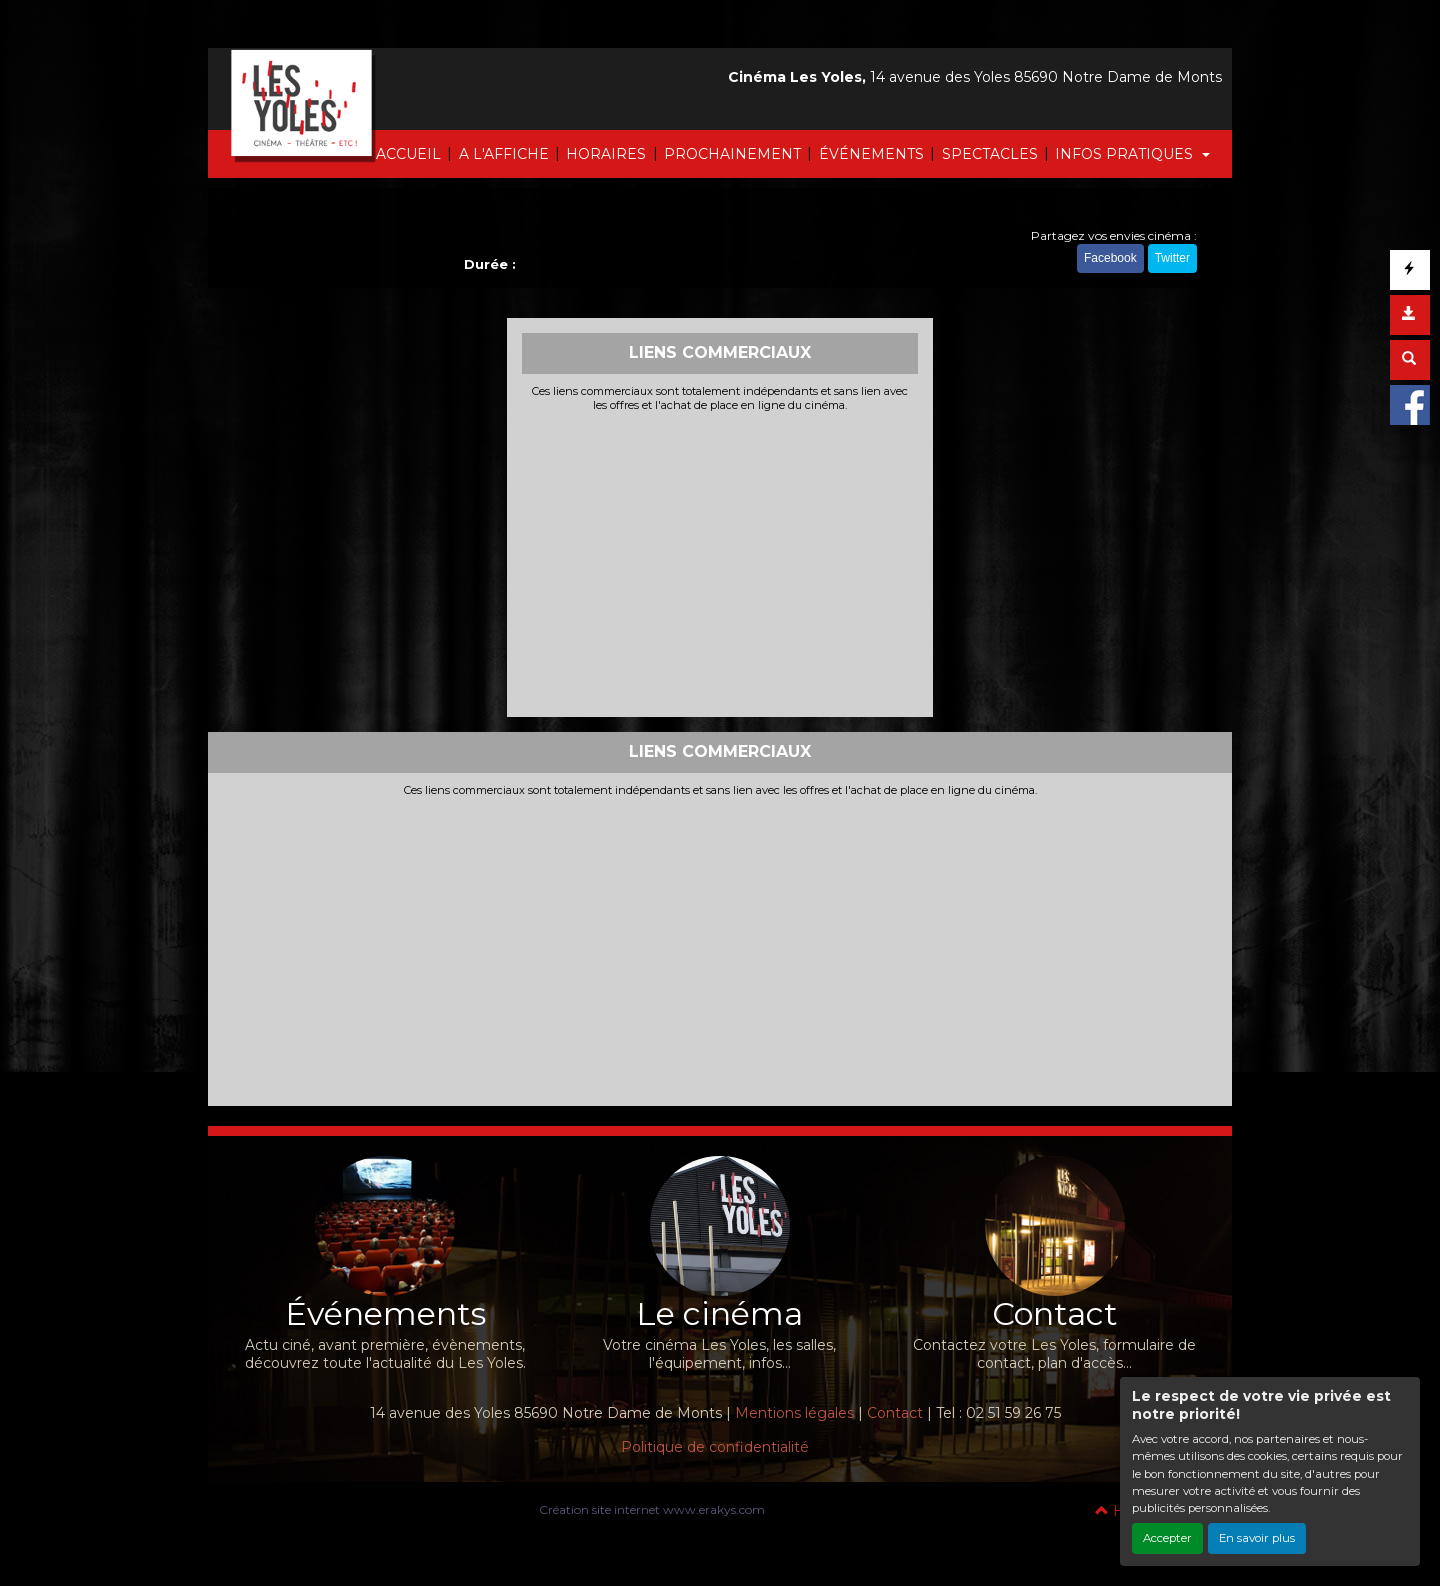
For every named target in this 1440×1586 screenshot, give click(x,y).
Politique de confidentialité (715, 1447)
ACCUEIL (408, 154)
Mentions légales (794, 1413)
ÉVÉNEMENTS (871, 154)
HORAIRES (606, 154)
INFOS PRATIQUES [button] (1126, 154)
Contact (895, 1413)
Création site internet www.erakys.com (652, 1509)
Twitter (1172, 258)
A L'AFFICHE (504, 154)
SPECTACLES (990, 154)
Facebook (1110, 258)
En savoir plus (1257, 1538)
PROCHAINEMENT (732, 154)
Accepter (1167, 1538)
